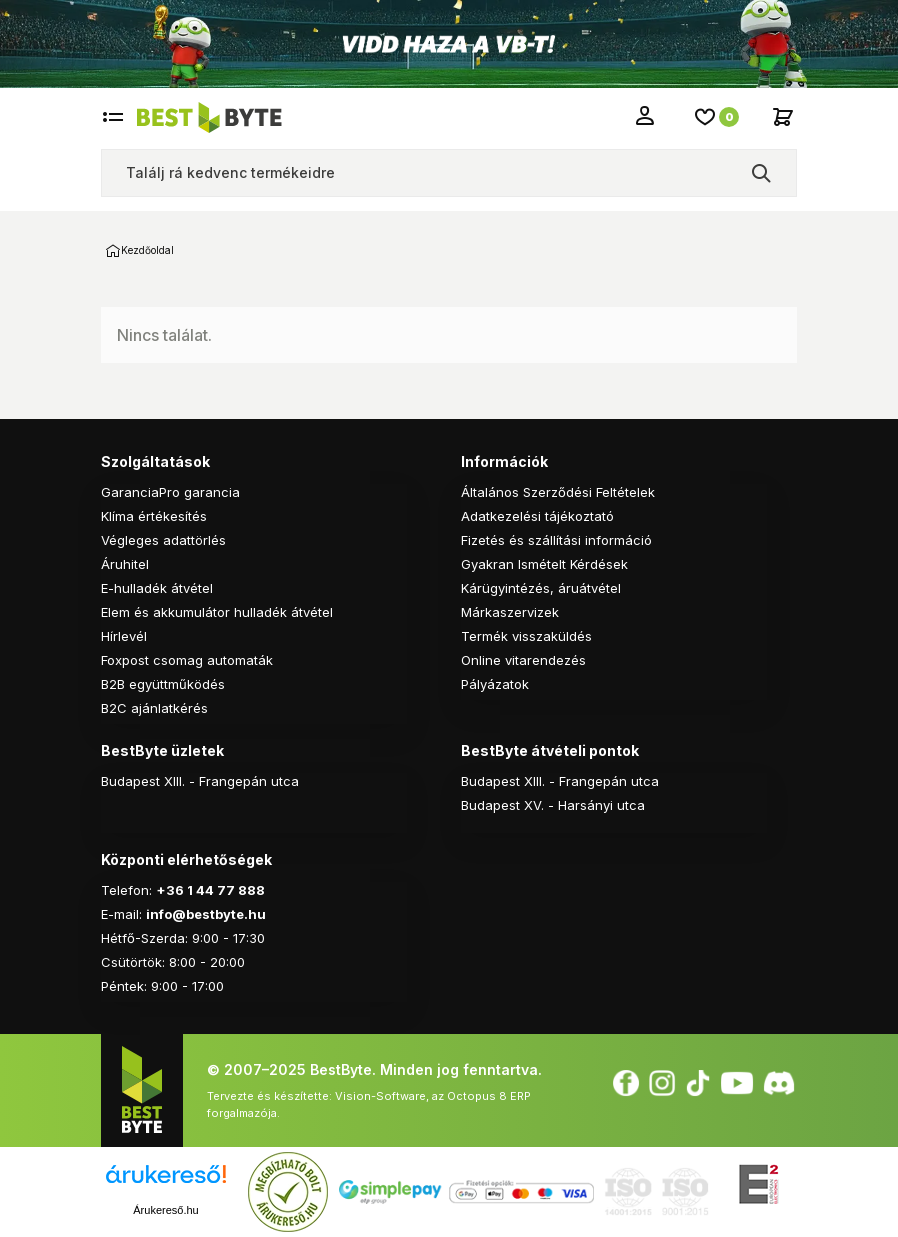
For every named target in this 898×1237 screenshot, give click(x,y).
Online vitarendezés (523, 660)
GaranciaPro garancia (170, 492)
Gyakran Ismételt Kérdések (544, 564)
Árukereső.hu (165, 1210)
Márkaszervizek (510, 612)
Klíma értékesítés (154, 516)
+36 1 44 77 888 (210, 890)
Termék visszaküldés (526, 636)
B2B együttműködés (163, 684)
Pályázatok (495, 684)
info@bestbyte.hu (206, 914)
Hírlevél (124, 636)
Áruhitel (125, 564)
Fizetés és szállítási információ (556, 540)
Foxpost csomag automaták (187, 660)
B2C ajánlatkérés (154, 708)
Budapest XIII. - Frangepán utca (200, 781)
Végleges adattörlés (163, 540)
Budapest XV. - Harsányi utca (553, 805)
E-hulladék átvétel (157, 588)
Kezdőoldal (113, 251)
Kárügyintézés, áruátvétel (541, 588)
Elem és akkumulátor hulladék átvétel (217, 612)
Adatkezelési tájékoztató (537, 516)
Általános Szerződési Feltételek (558, 492)
